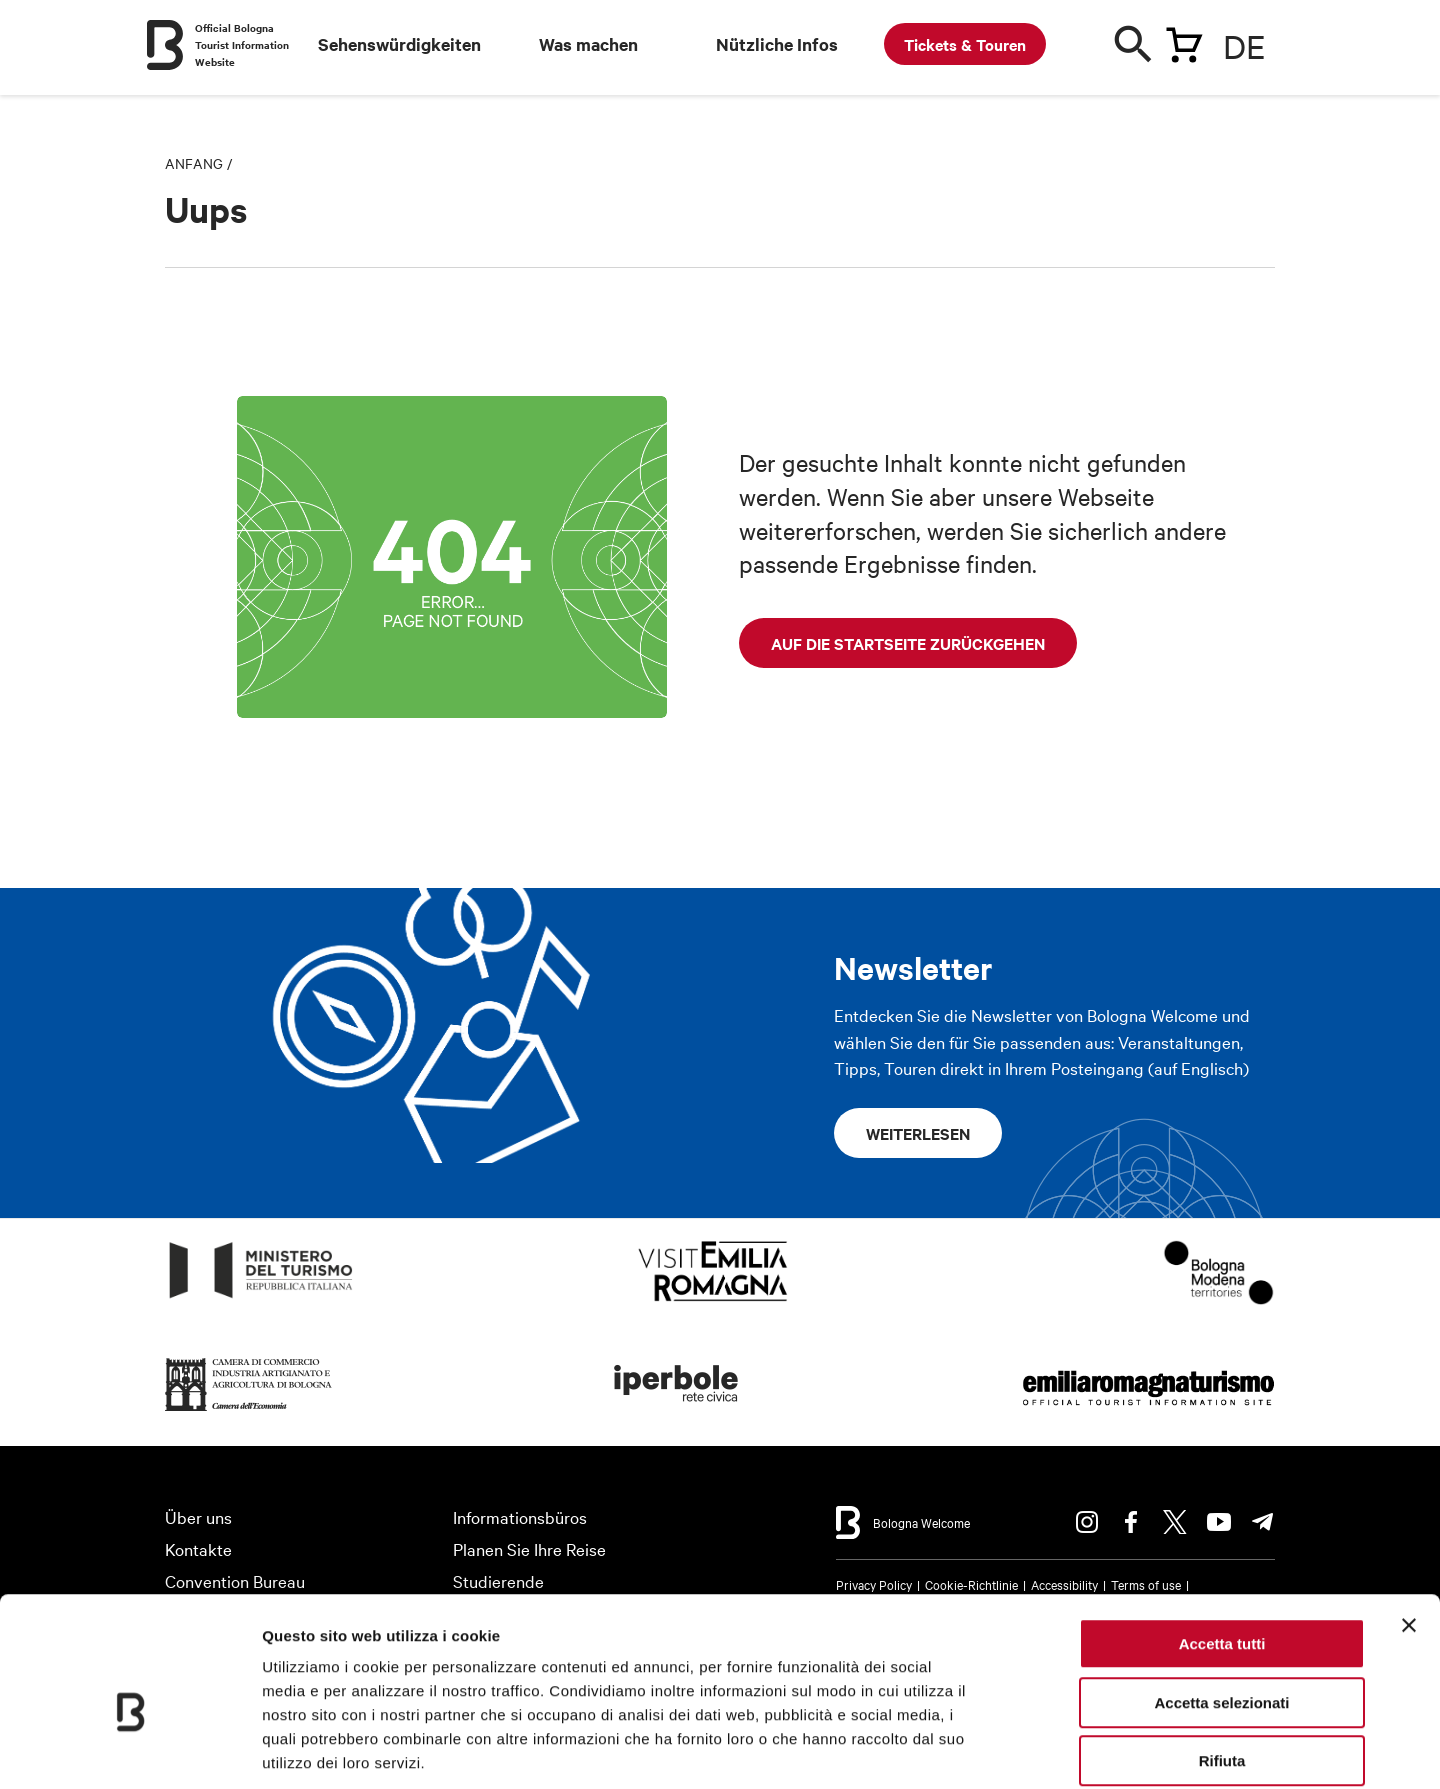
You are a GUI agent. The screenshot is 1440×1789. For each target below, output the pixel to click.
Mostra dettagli (1052, 1749)
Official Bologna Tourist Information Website (242, 44)
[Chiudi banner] (1409, 1526)
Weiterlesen (918, 1133)
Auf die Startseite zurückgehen (908, 643)
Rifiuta (1222, 1661)
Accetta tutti (1222, 1544)
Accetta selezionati (1221, 1603)
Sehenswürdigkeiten (399, 44)
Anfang (194, 163)
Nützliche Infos (777, 44)
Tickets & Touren (965, 44)
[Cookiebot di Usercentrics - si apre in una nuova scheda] (129, 1750)
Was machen (588, 44)
